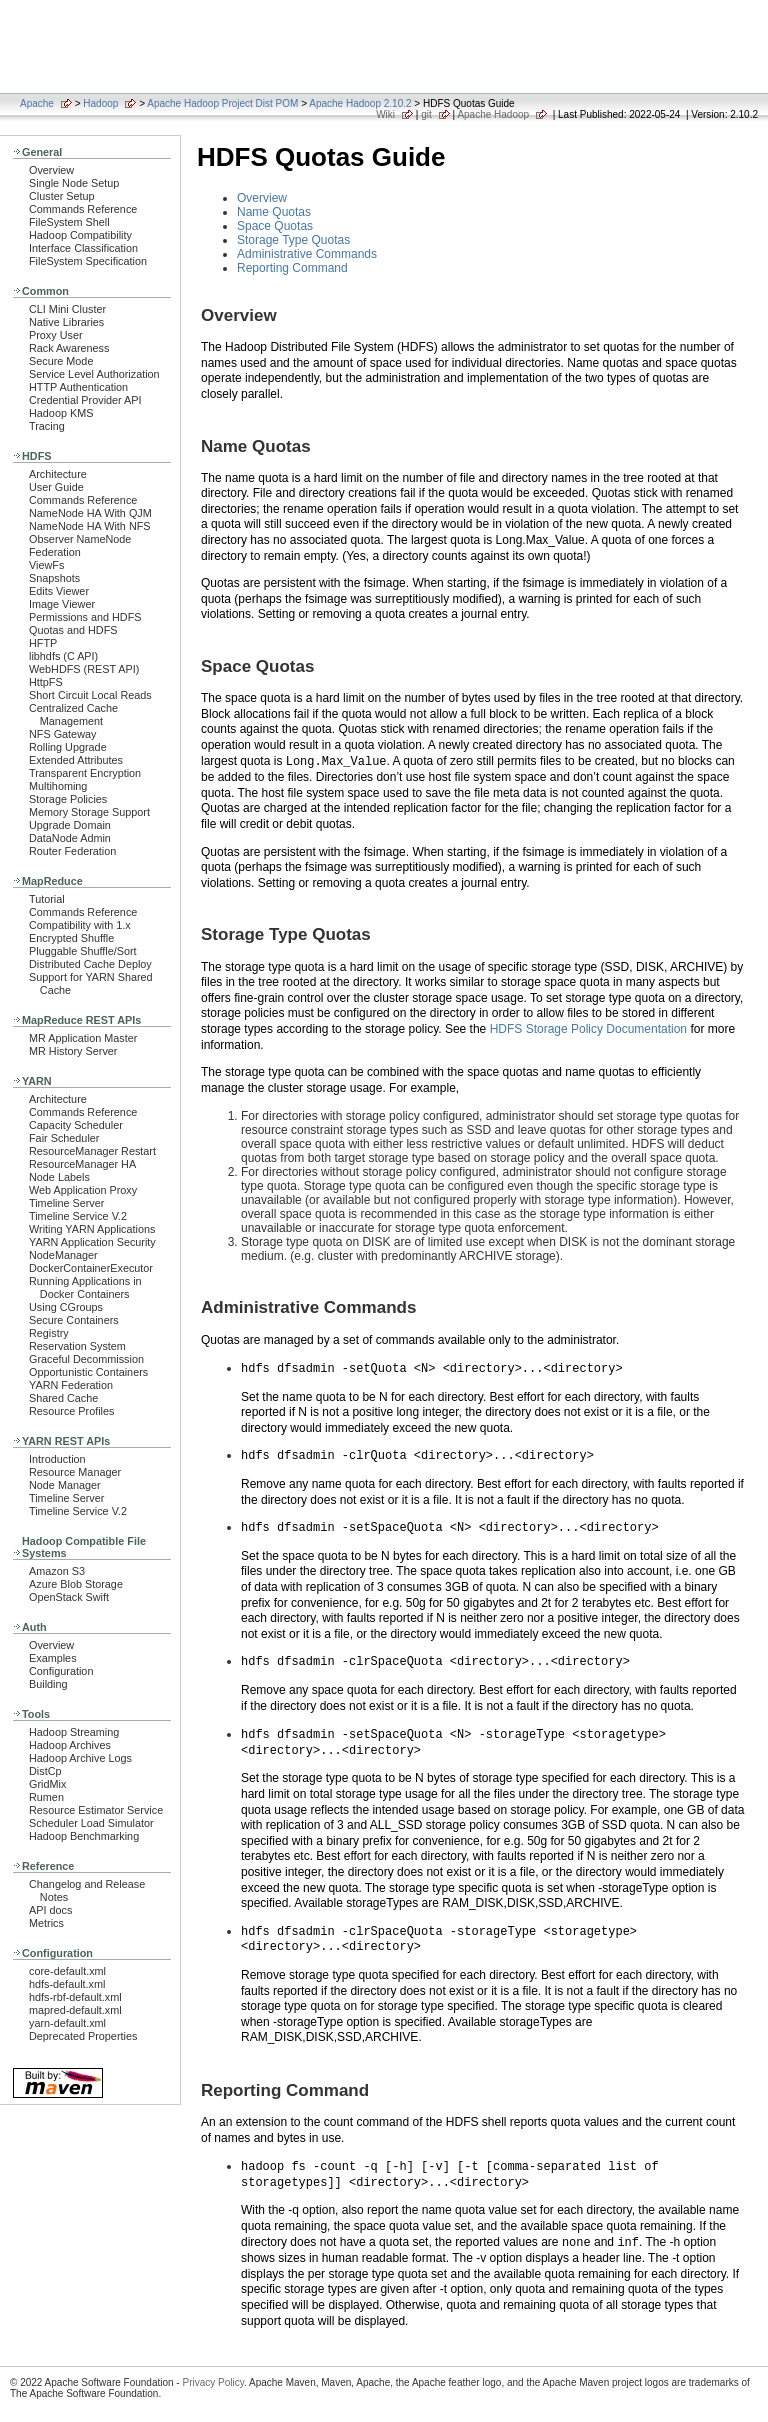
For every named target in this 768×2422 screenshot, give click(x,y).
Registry (49, 1333)
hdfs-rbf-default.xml (75, 1997)
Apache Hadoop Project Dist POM (222, 103)
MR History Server (73, 1051)
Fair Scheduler (64, 1138)
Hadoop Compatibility (80, 235)
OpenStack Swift (69, 1597)
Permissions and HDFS (85, 617)
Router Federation (72, 851)
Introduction (57, 1459)
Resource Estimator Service (96, 1810)
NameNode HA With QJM (90, 513)
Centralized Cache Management (73, 714)
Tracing (47, 426)
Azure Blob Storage (76, 1584)
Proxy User (56, 335)
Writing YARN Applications (92, 1229)
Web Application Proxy (83, 1190)
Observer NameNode (80, 539)
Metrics (46, 1923)
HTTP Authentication (78, 387)
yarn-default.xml (67, 2023)
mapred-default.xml (75, 2010)
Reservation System (77, 1346)
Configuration (61, 1671)
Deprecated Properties (83, 2036)
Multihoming (58, 786)
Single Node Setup (74, 183)
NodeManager (63, 1255)
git (426, 114)
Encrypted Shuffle (71, 938)
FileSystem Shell (69, 222)
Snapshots (54, 578)
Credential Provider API (85, 400)
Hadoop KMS (61, 413)
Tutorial (47, 899)
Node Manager (65, 1485)
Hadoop (100, 103)
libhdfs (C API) (63, 656)
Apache (37, 103)
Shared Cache (63, 1398)
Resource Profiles (71, 1411)
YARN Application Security (92, 1242)
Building (48, 1684)
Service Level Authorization (94, 374)
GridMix (47, 1784)
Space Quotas (275, 226)
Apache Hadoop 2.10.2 (360, 103)
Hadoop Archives (70, 1745)
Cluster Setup (62, 196)
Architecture (58, 474)
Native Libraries (66, 322)
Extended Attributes (76, 760)
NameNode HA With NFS (90, 526)
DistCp (45, 1771)
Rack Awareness (69, 348)
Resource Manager (75, 1472)
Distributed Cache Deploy (90, 964)
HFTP (43, 643)
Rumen (46, 1797)
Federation (55, 552)
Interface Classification (83, 248)
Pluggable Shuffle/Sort (83, 951)
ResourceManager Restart (92, 1151)
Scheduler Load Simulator (91, 1823)
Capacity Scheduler (76, 1125)
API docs (50, 1910)
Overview (51, 170)
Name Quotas (274, 212)
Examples (53, 1658)
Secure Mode (61, 361)
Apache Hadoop (493, 114)
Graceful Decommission (86, 1359)
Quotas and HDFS (73, 630)
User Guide (56, 487)
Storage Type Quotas (293, 240)
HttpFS (46, 682)
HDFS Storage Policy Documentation (588, 1029)
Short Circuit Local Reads (90, 695)
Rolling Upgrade (68, 747)
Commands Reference (83, 209)
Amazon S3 (57, 1571)
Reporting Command (292, 268)
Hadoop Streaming (74, 1732)
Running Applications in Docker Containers (85, 1287)
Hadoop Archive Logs (80, 1758)
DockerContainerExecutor (91, 1268)
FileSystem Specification (88, 261)
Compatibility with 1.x (80, 925)
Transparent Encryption (85, 773)
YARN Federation (71, 1385)
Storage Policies (68, 799)
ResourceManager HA (82, 1164)
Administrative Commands (307, 254)
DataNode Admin (70, 838)
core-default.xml (67, 1971)
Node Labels (59, 1177)
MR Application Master (83, 1038)
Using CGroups (66, 1307)
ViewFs (46, 565)
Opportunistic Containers (88, 1372)
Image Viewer (62, 604)
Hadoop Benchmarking (84, 1836)
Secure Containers (74, 1320)
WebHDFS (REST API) (84, 669)
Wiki (385, 114)
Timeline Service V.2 (78, 1216)
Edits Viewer (59, 591)
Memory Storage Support (89, 812)
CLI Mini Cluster (67, 309)
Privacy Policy (213, 2375)
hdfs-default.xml (67, 1984)
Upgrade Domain (70, 825)
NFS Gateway (62, 734)
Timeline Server (66, 1203)
